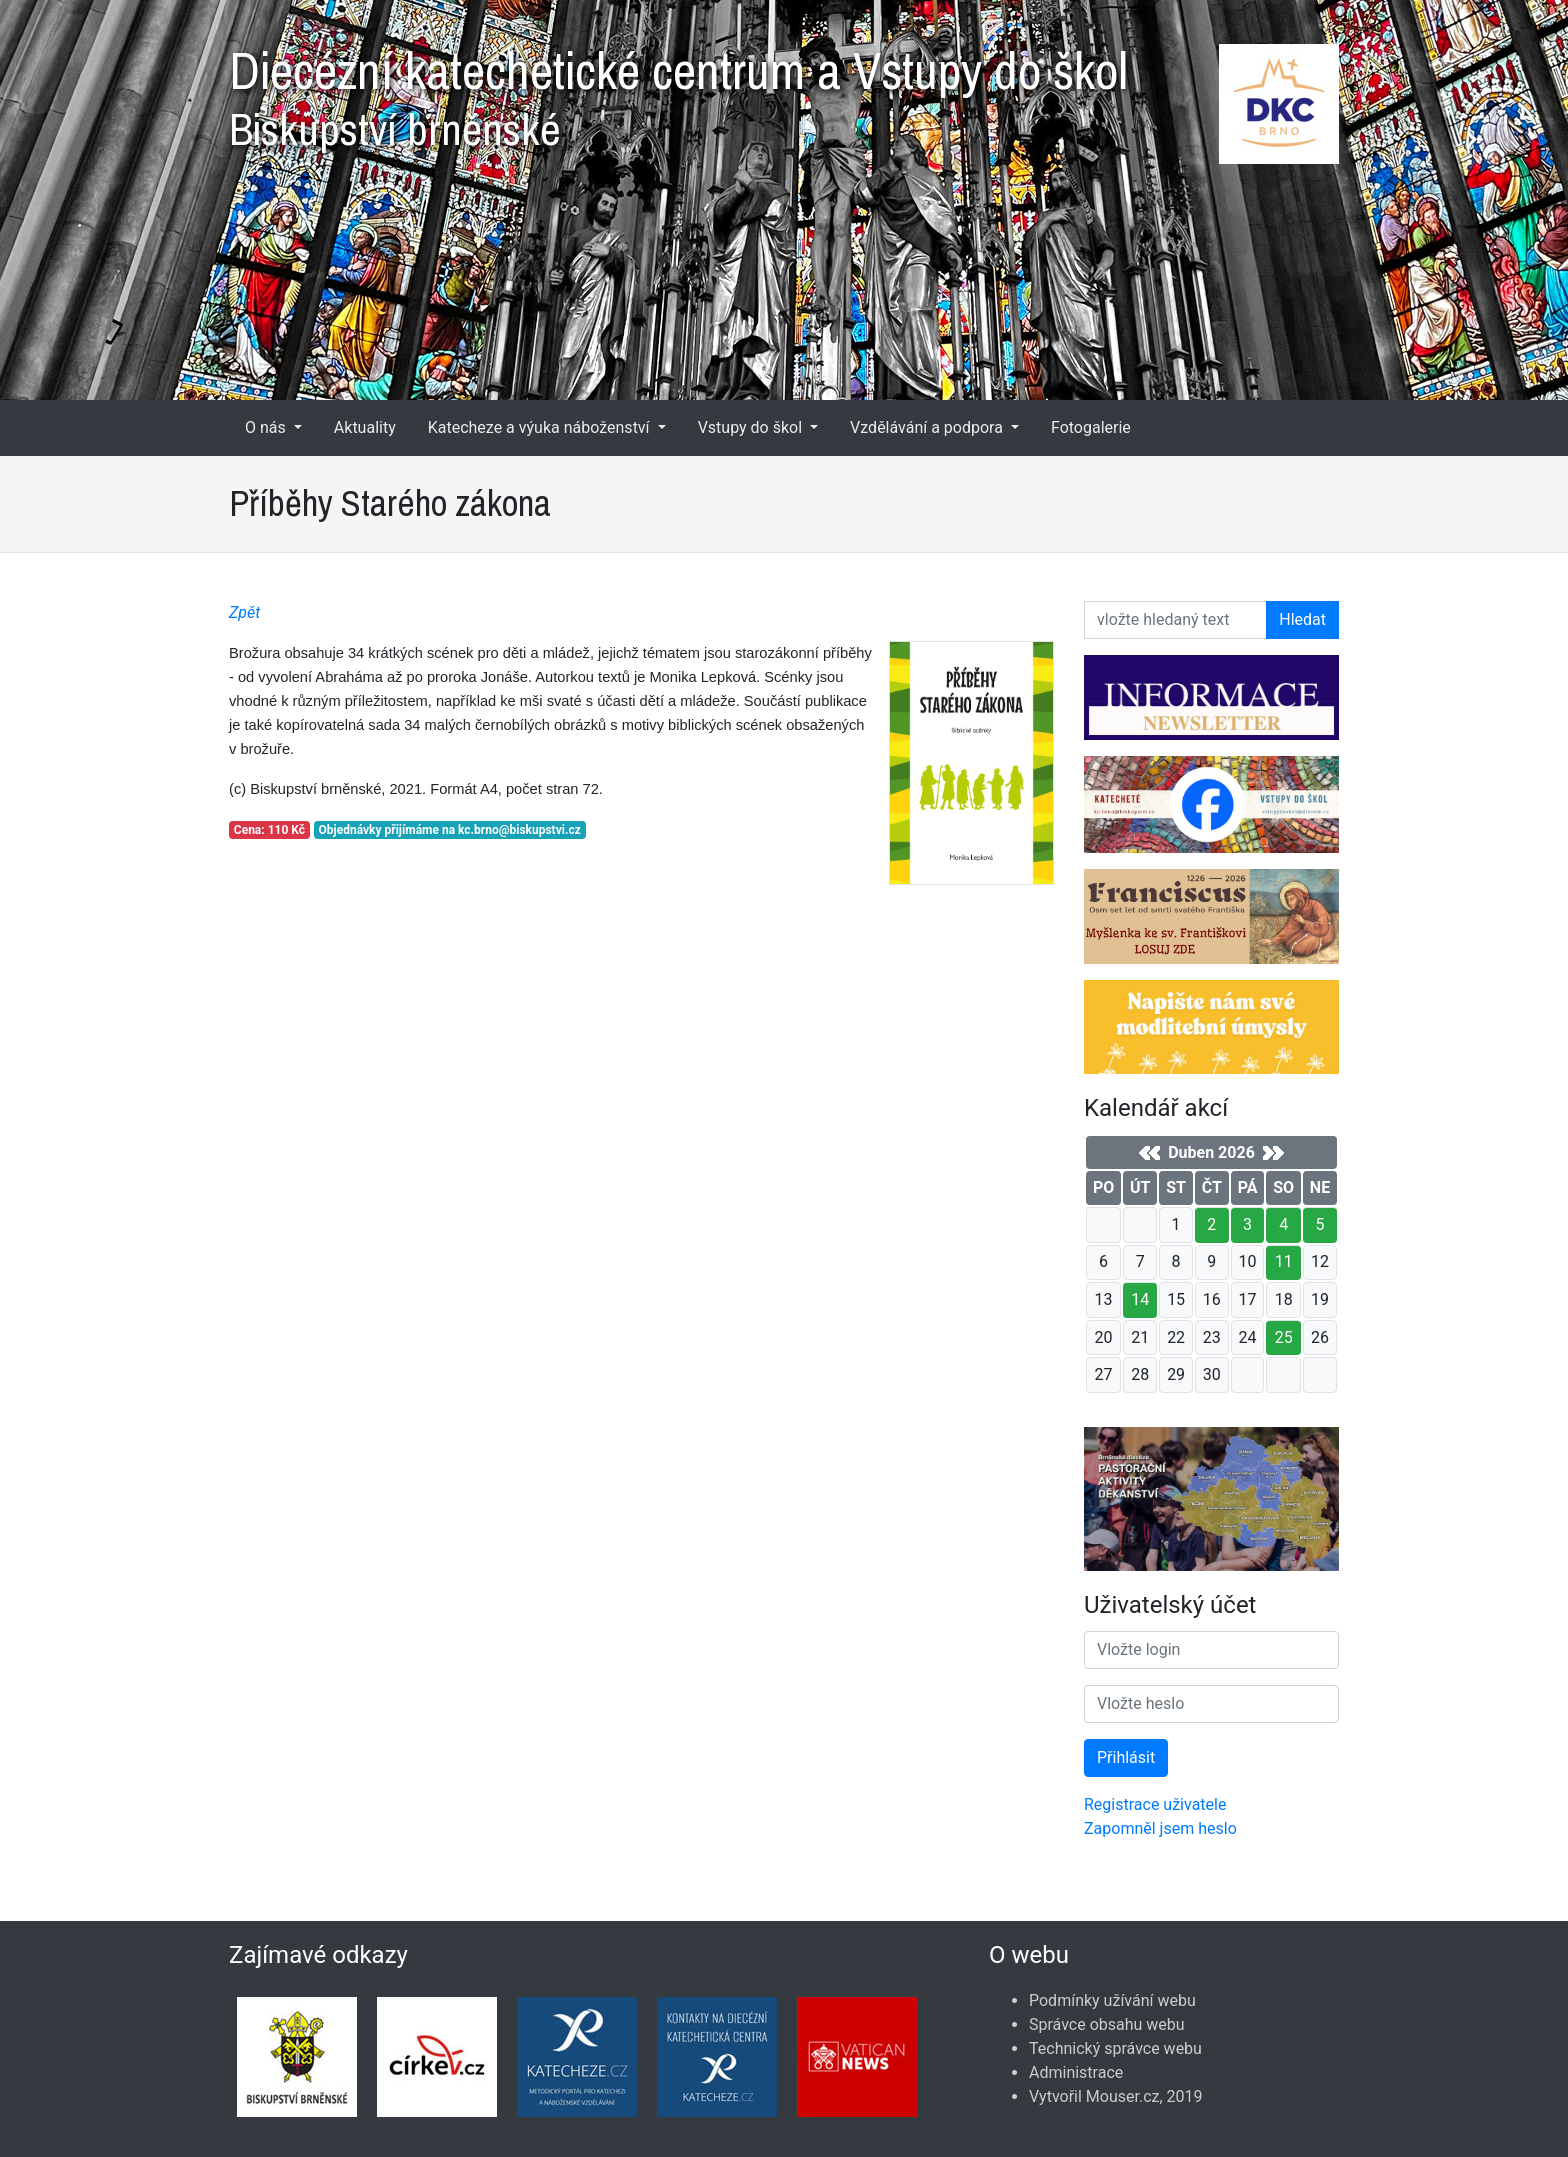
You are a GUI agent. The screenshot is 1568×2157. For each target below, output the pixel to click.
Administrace (1076, 2072)
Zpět (244, 612)
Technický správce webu (1115, 2048)
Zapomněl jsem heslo (1160, 1828)
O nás (267, 427)
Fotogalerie (1091, 427)
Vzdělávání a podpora (928, 427)
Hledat (1302, 619)
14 (1140, 1299)
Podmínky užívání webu (1112, 2000)
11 (1284, 1261)
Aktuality (365, 427)
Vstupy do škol (752, 427)
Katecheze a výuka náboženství (541, 427)
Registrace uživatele (1155, 1804)
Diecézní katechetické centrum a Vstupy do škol (784, 90)
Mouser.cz (1123, 2096)
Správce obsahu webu (1107, 2024)
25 (1284, 1337)
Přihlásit (1126, 1757)
